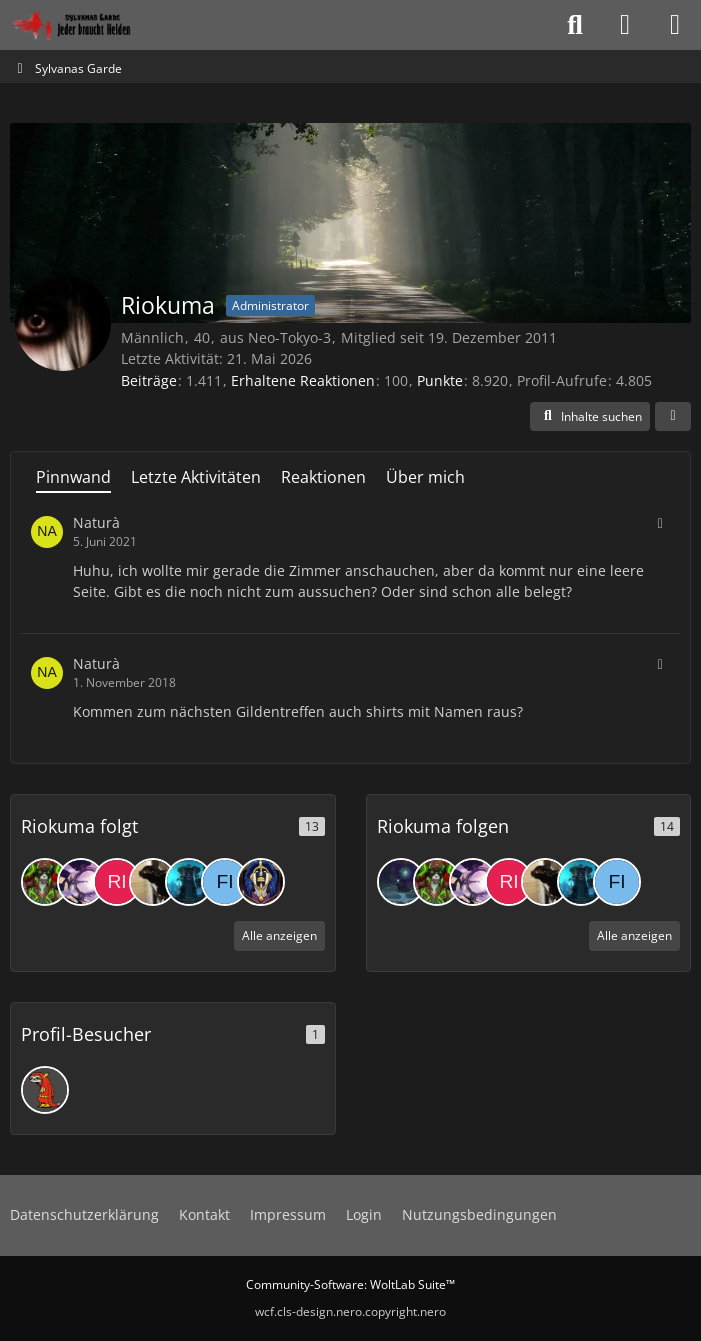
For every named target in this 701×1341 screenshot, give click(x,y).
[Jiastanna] (261, 882)
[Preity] (45, 882)
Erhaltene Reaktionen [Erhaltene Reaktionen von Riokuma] (303, 380)
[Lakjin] (81, 882)
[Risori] (117, 882)
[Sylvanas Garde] (94, 25)
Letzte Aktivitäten (196, 477)
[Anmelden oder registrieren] (625, 25)
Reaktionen (323, 477)
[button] (590, 417)
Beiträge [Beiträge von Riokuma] (149, 380)
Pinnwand (73, 477)
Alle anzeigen (279, 935)
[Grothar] (189, 882)
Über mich (425, 477)
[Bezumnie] (153, 882)
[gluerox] (401, 882)
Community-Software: (350, 1284)
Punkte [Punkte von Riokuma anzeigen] (440, 380)
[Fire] (225, 882)
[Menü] (675, 25)
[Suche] (575, 25)
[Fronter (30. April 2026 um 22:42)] (45, 1090)
